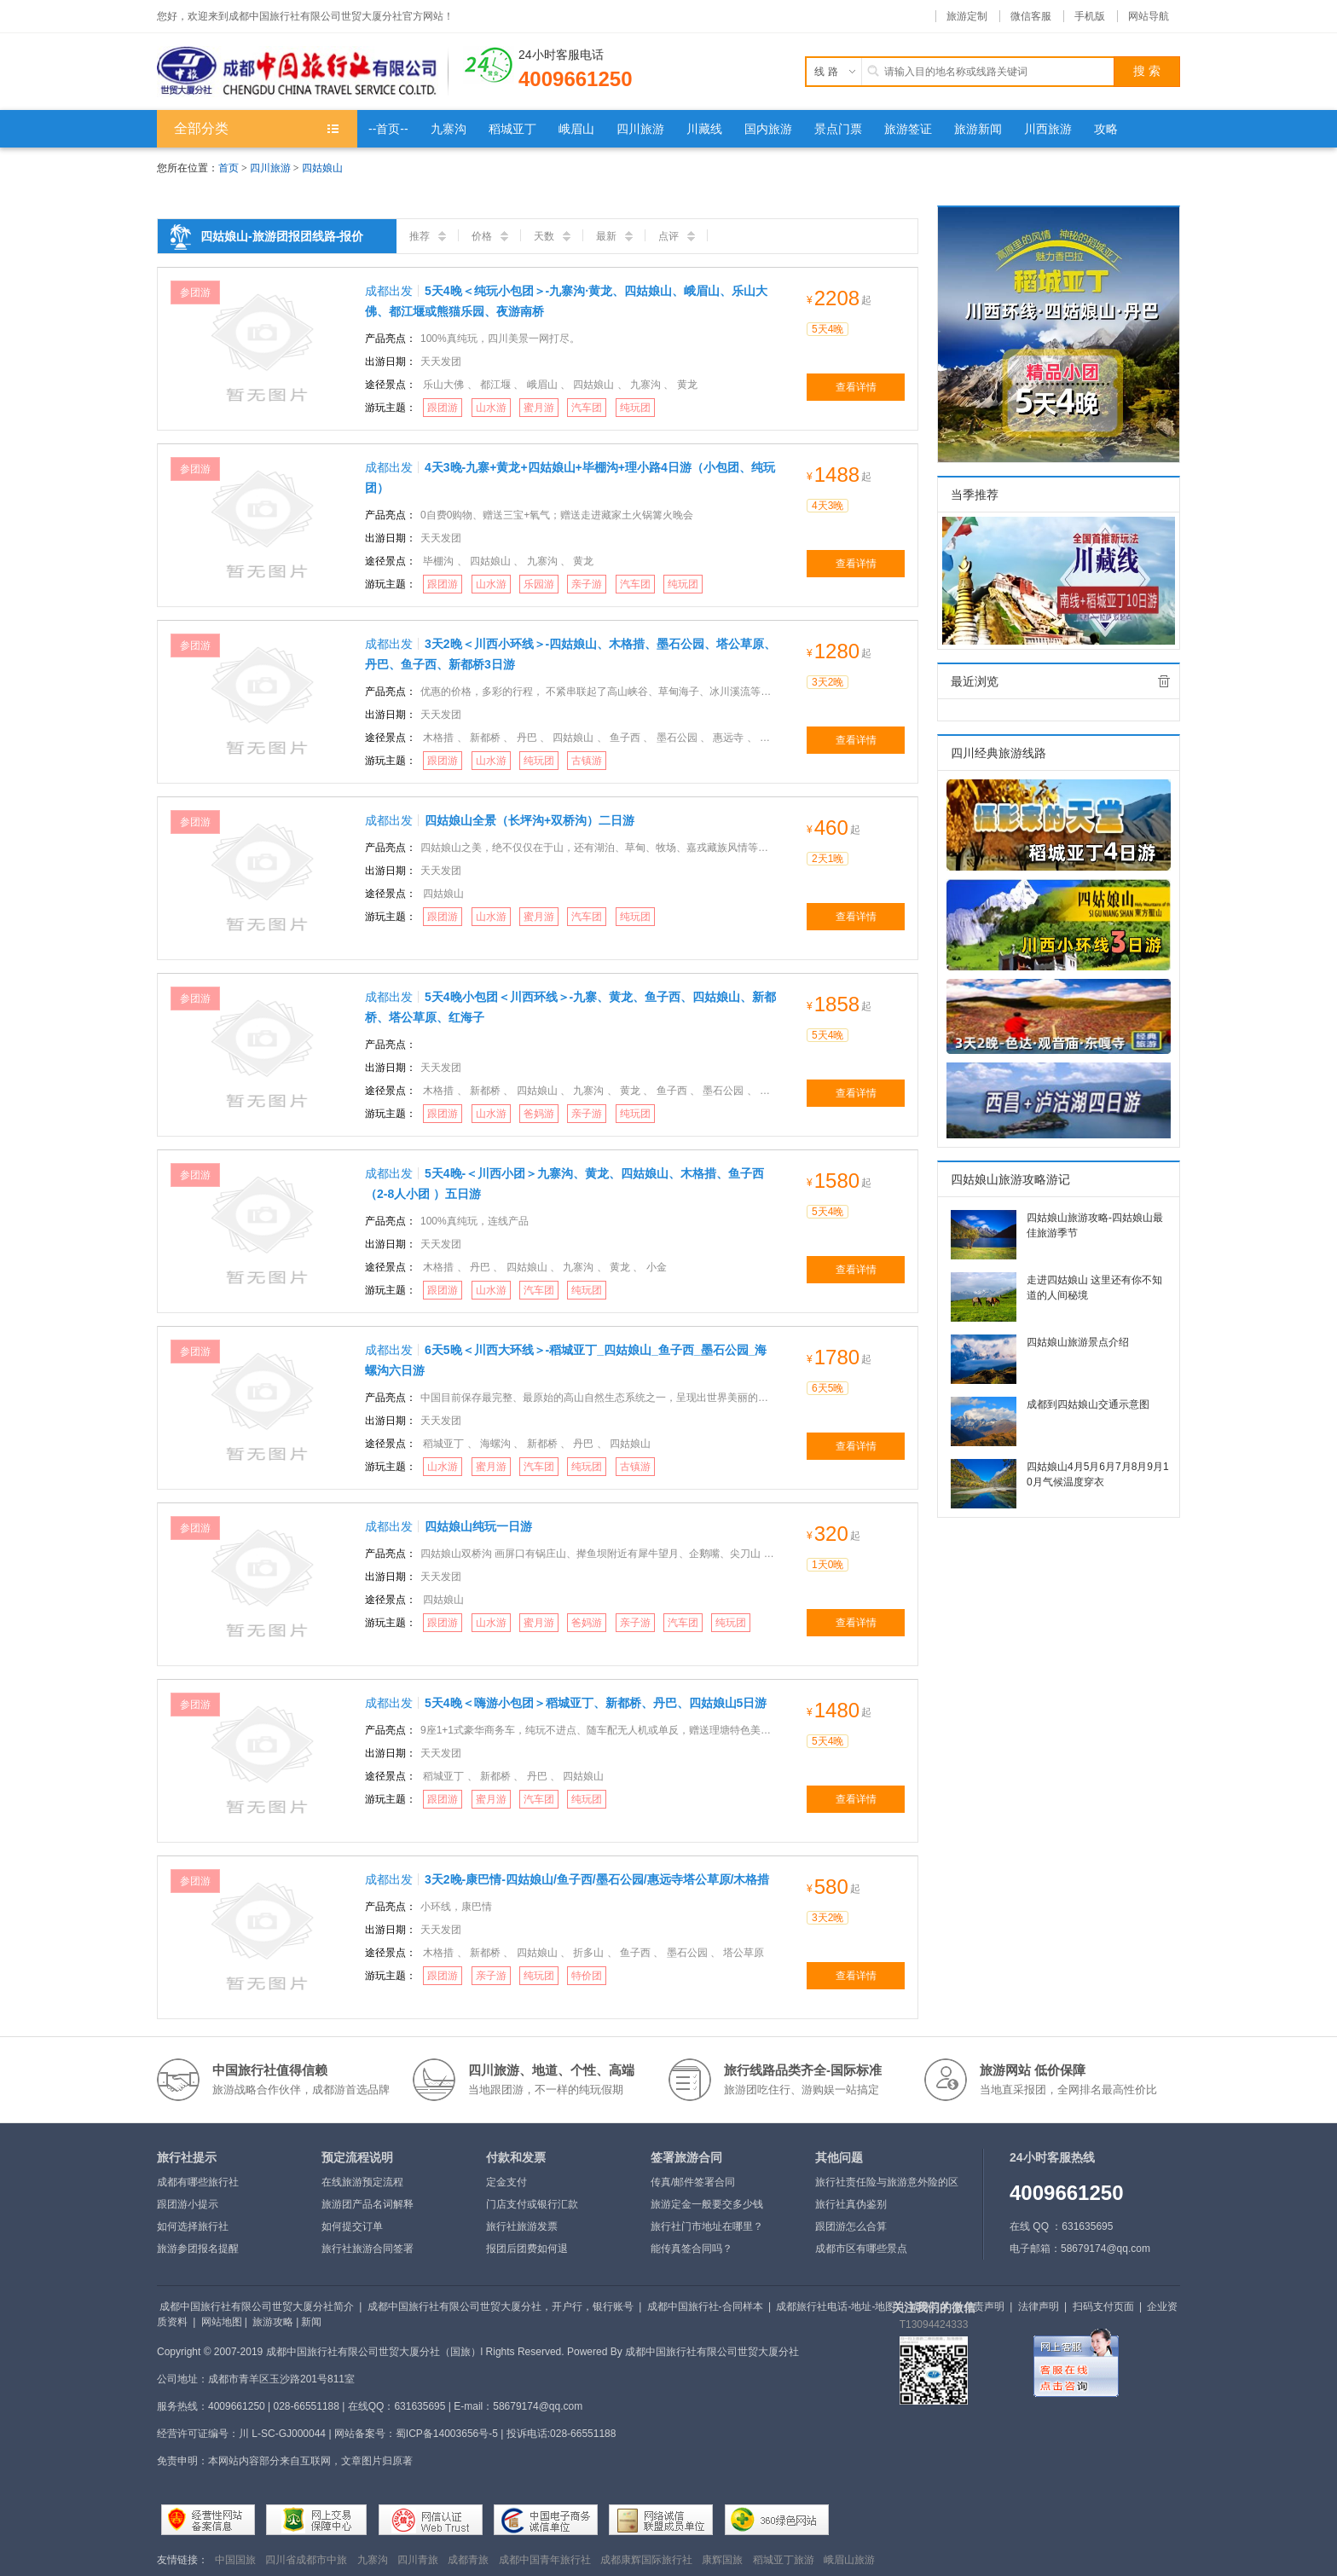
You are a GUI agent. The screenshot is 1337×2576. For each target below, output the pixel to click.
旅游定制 (966, 16)
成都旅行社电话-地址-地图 (835, 2307)
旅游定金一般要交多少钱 (707, 2204)
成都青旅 (468, 2560)
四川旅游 (270, 168)
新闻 (311, 2322)
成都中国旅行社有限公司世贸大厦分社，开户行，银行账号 (501, 2307)
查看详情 (856, 387)
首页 (228, 168)
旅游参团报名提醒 (198, 2249)
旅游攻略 (272, 2322)
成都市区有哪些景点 (861, 2249)
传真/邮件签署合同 (693, 2182)
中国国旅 (235, 2560)
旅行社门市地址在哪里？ (707, 2226)
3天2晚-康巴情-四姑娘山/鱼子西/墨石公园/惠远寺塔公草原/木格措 (597, 1879)
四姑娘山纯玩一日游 (478, 1526)
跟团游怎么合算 (851, 2226)
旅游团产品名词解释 (367, 2204)
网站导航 (1148, 16)
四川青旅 (417, 2560)
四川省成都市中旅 (306, 2560)
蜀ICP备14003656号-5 (447, 2434)
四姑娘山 (322, 168)
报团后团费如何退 (527, 2249)
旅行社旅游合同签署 (367, 2249)
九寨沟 (372, 2560)
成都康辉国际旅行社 (646, 2560)
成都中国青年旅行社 (545, 2560)
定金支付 (506, 2182)
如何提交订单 (352, 2226)
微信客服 (1030, 16)
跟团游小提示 (187, 2204)
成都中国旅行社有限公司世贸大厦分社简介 (256, 2307)
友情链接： (182, 2560)
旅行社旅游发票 (522, 2226)
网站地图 (221, 2322)
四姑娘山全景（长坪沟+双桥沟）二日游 (529, 820)
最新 (614, 236)
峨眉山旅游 (849, 2560)
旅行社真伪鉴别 (851, 2204)
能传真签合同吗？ (691, 2249)
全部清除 (1164, 681)
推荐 (427, 236)
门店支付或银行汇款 (532, 2204)
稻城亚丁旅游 (783, 2560)
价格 (490, 236)
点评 (676, 236)
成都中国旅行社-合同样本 (705, 2307)
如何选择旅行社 (193, 2226)
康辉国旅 (722, 2560)
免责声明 (984, 2307)
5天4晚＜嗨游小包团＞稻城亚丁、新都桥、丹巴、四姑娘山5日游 (596, 1703)
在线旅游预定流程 (362, 2182)
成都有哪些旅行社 (198, 2182)
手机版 (1089, 16)
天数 (552, 236)
